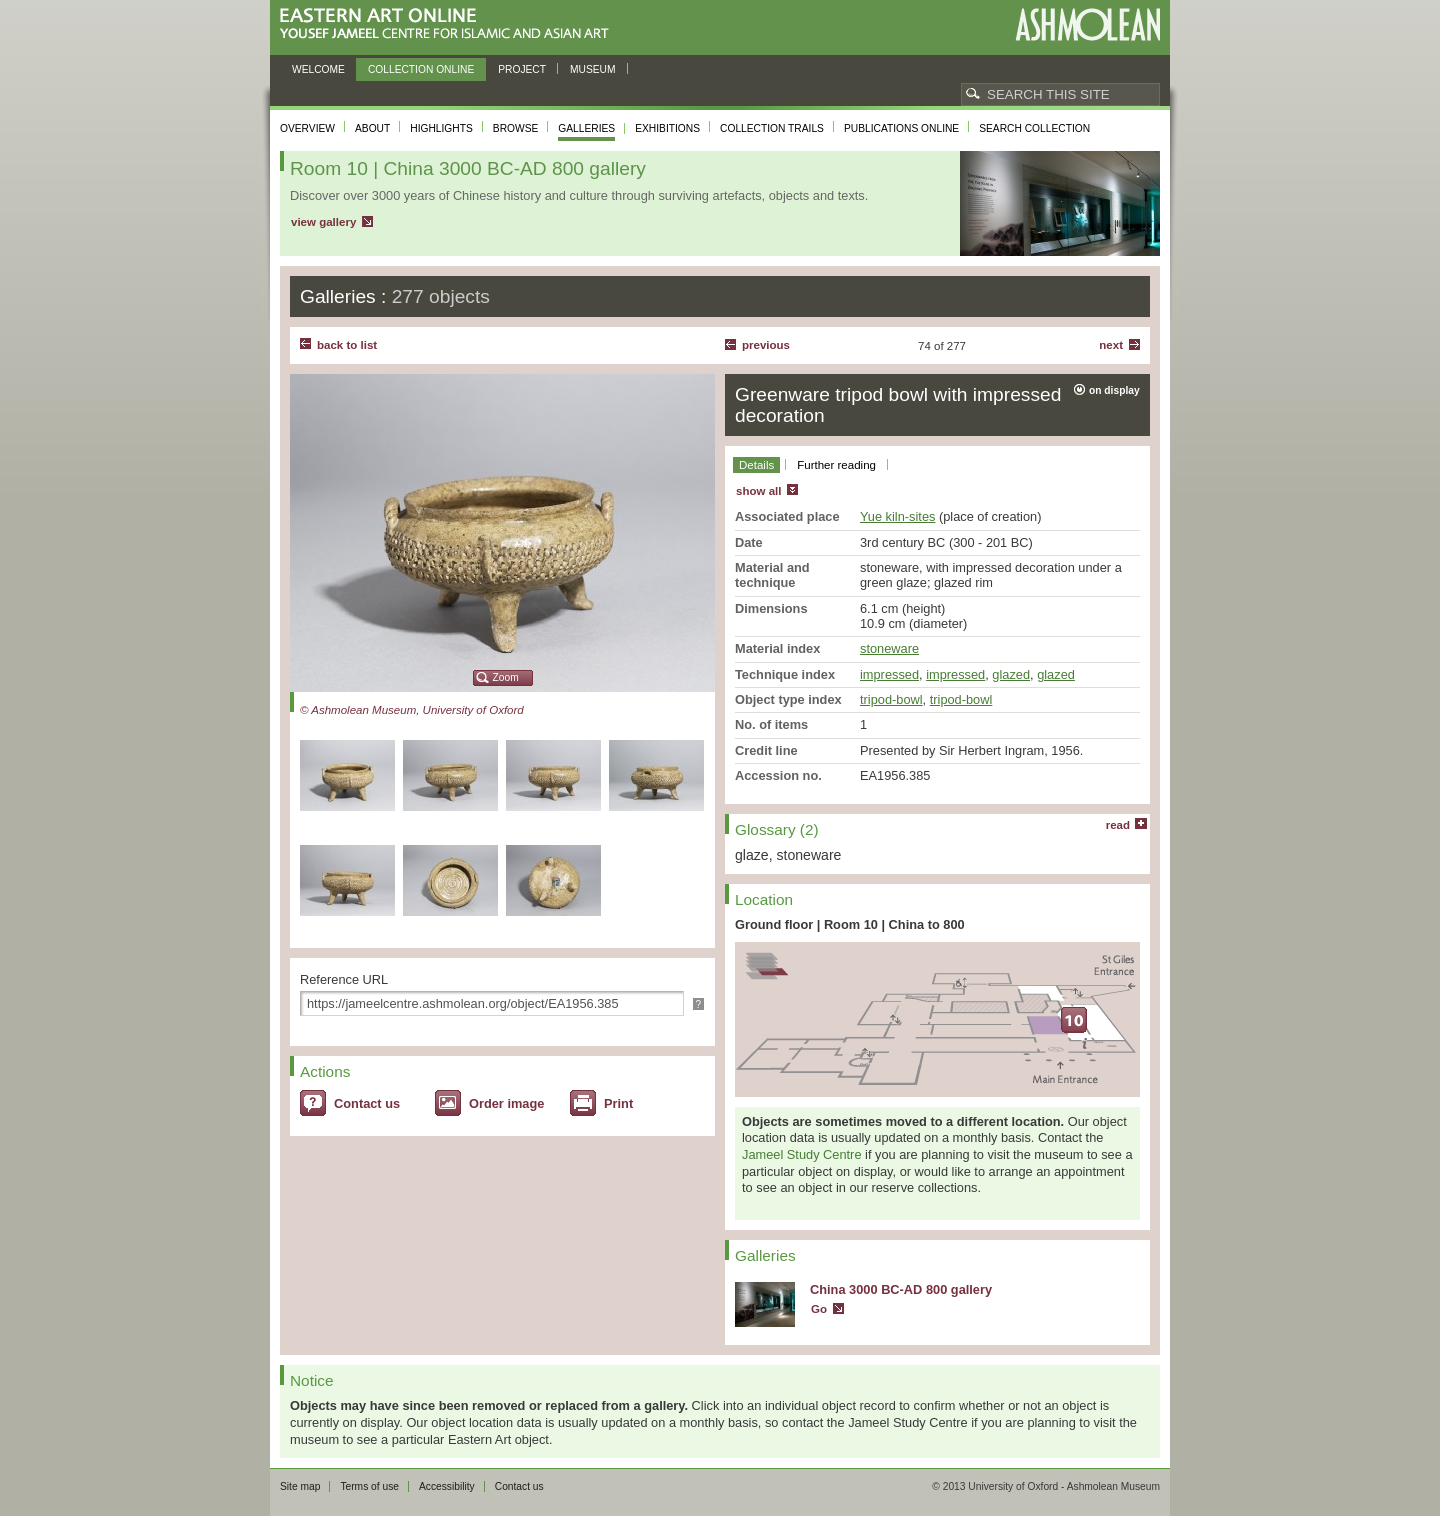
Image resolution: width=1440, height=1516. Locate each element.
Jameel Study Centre (802, 1154)
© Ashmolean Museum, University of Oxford (412, 710)
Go (819, 1309)
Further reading (836, 465)
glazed (1011, 674)
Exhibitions (667, 128)
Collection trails (772, 128)
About (372, 128)
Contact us (367, 1103)
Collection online (421, 69)
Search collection (1034, 128)
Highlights (441, 128)
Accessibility (447, 1486)
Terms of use (369, 1486)
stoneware (889, 648)
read (1118, 825)
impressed (889, 674)
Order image (506, 1103)
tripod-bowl (891, 699)
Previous (766, 345)
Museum (593, 69)
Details (756, 465)
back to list (347, 345)
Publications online (901, 128)
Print (618, 1103)
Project (522, 69)
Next (1111, 345)
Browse (516, 128)
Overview (307, 128)
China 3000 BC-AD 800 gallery (901, 1289)
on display (1114, 390)
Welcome (318, 69)
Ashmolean (1087, 24)
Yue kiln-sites (897, 516)
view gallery (323, 222)
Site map (300, 1486)
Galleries (586, 128)
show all (758, 491)
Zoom (506, 677)
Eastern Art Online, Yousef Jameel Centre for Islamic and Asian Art (449, 24)
